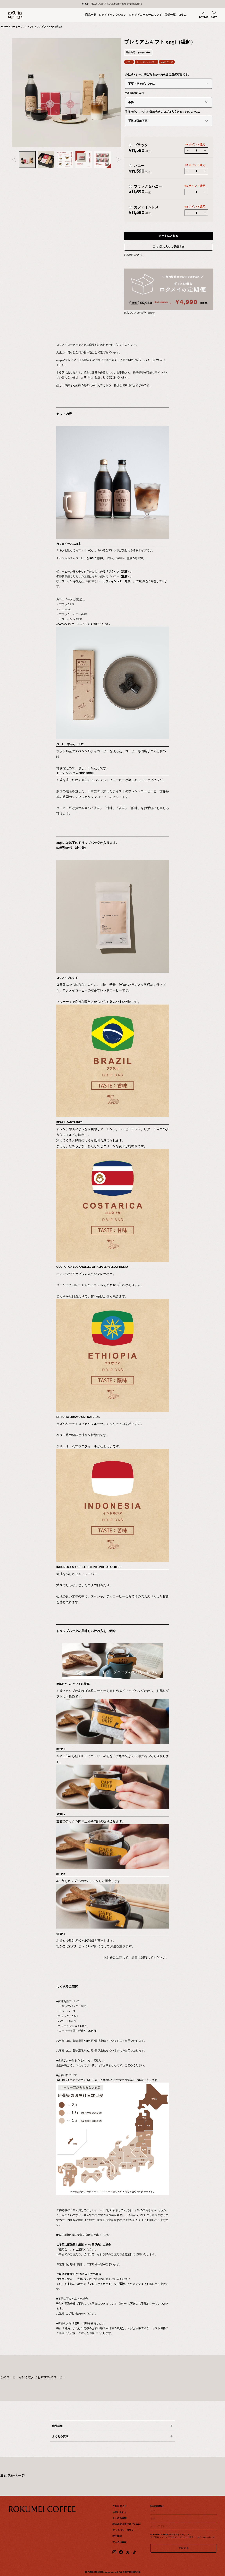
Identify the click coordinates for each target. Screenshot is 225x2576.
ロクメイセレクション (112, 14)
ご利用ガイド (119, 2505)
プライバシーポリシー (124, 2529)
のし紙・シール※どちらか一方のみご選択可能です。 (158, 74)
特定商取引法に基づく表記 (126, 2523)
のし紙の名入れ (134, 92)
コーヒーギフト (19, 26)
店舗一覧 (170, 14)
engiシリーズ (167, 61)
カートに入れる (168, 235)
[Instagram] (114, 2552)
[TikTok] (134, 2552)
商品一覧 (90, 14)
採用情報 (117, 2535)
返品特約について (133, 254)
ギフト (129, 61)
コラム (182, 14)
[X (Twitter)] (128, 2552)
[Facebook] (121, 2552)
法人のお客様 (119, 2541)
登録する (183, 2547)
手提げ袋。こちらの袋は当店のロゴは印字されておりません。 (163, 111)
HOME (4, 26)
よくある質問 (112, 2435)
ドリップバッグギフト (146, 61)
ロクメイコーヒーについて (145, 14)
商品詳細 (112, 2425)
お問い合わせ (119, 2511)
